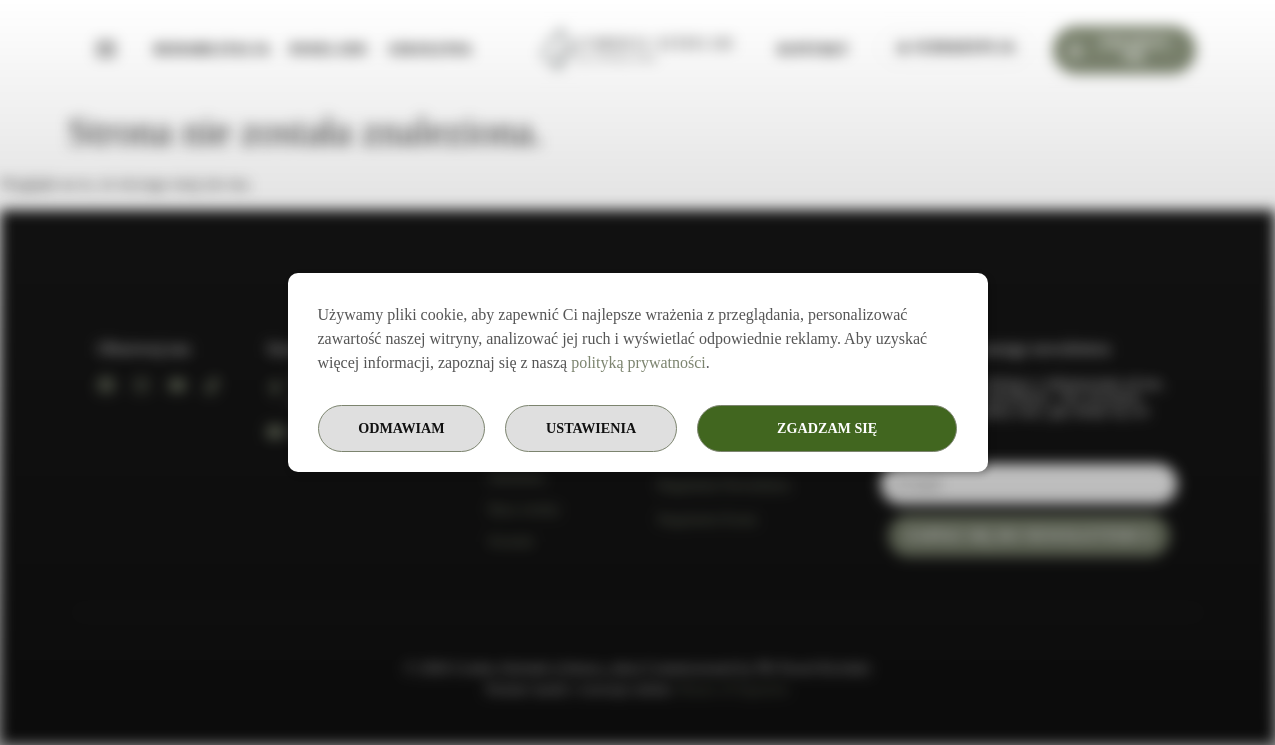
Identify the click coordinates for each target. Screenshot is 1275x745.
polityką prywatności (638, 361)
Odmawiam (872, 428)
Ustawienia (678, 428)
